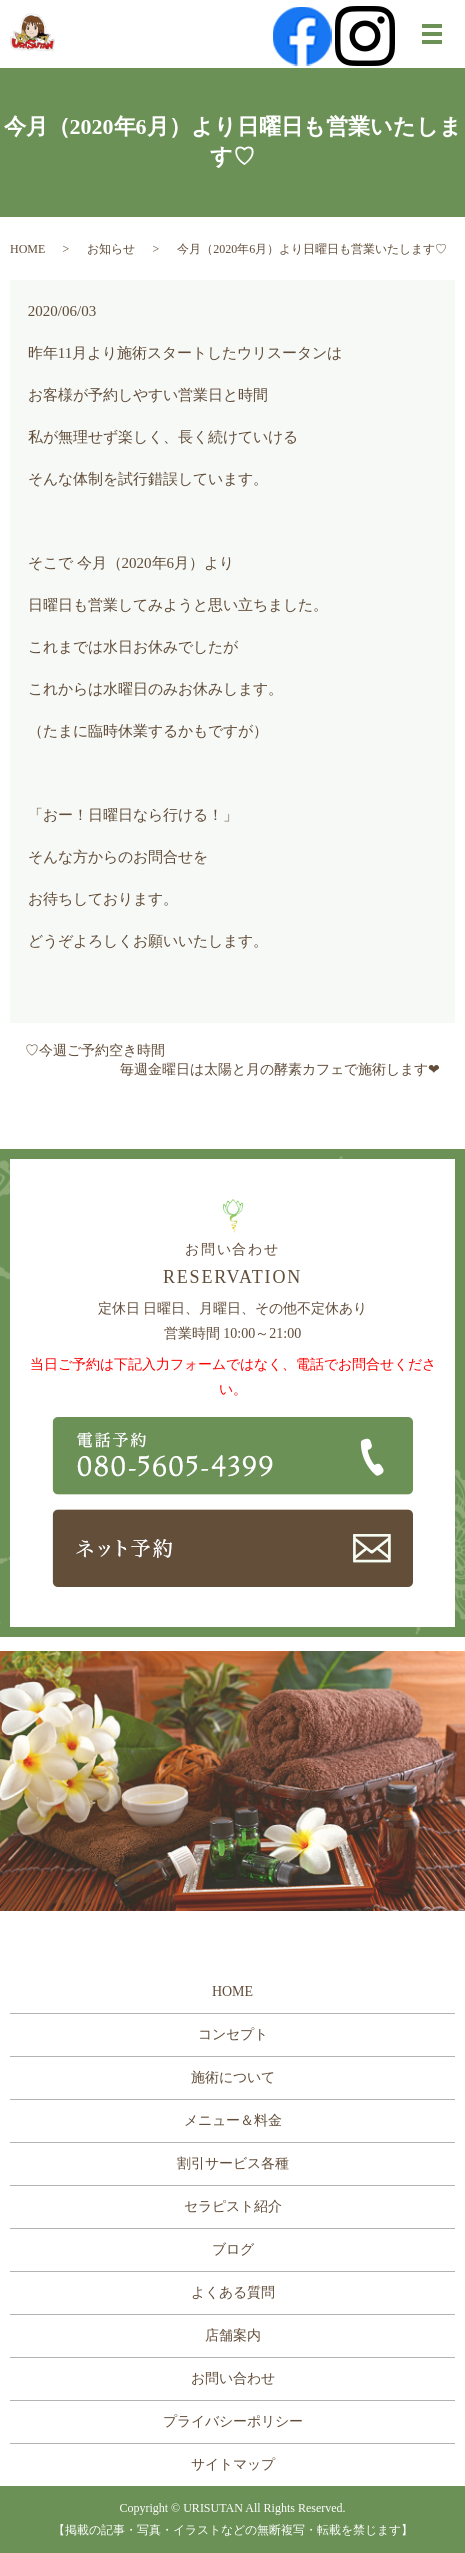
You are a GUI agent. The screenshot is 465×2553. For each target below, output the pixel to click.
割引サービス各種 (233, 2163)
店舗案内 (233, 2335)
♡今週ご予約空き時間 (95, 1050)
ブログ (233, 2249)
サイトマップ (233, 2464)
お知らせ (111, 249)
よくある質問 (233, 2292)
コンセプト (233, 2034)
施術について (233, 2077)
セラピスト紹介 (233, 2206)
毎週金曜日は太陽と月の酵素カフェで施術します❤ (280, 1069)
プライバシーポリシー (233, 2421)
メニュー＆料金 (233, 2120)
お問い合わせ (233, 2378)
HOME (27, 249)
